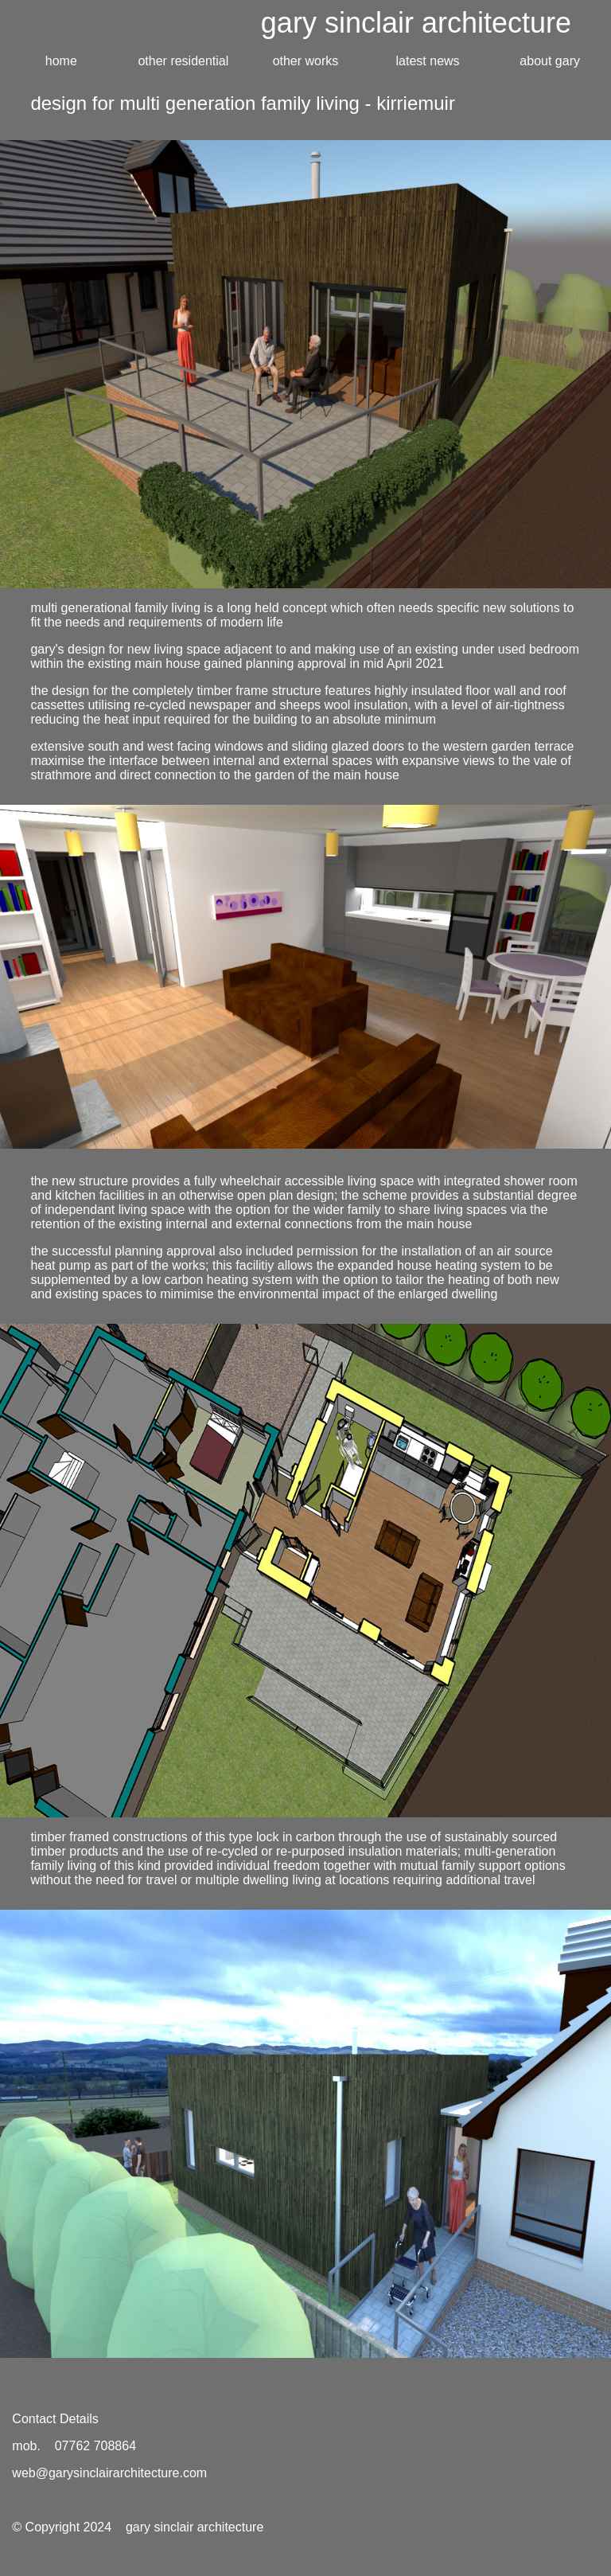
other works (306, 61)
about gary (550, 61)
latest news (428, 61)
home (61, 61)
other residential (183, 61)
